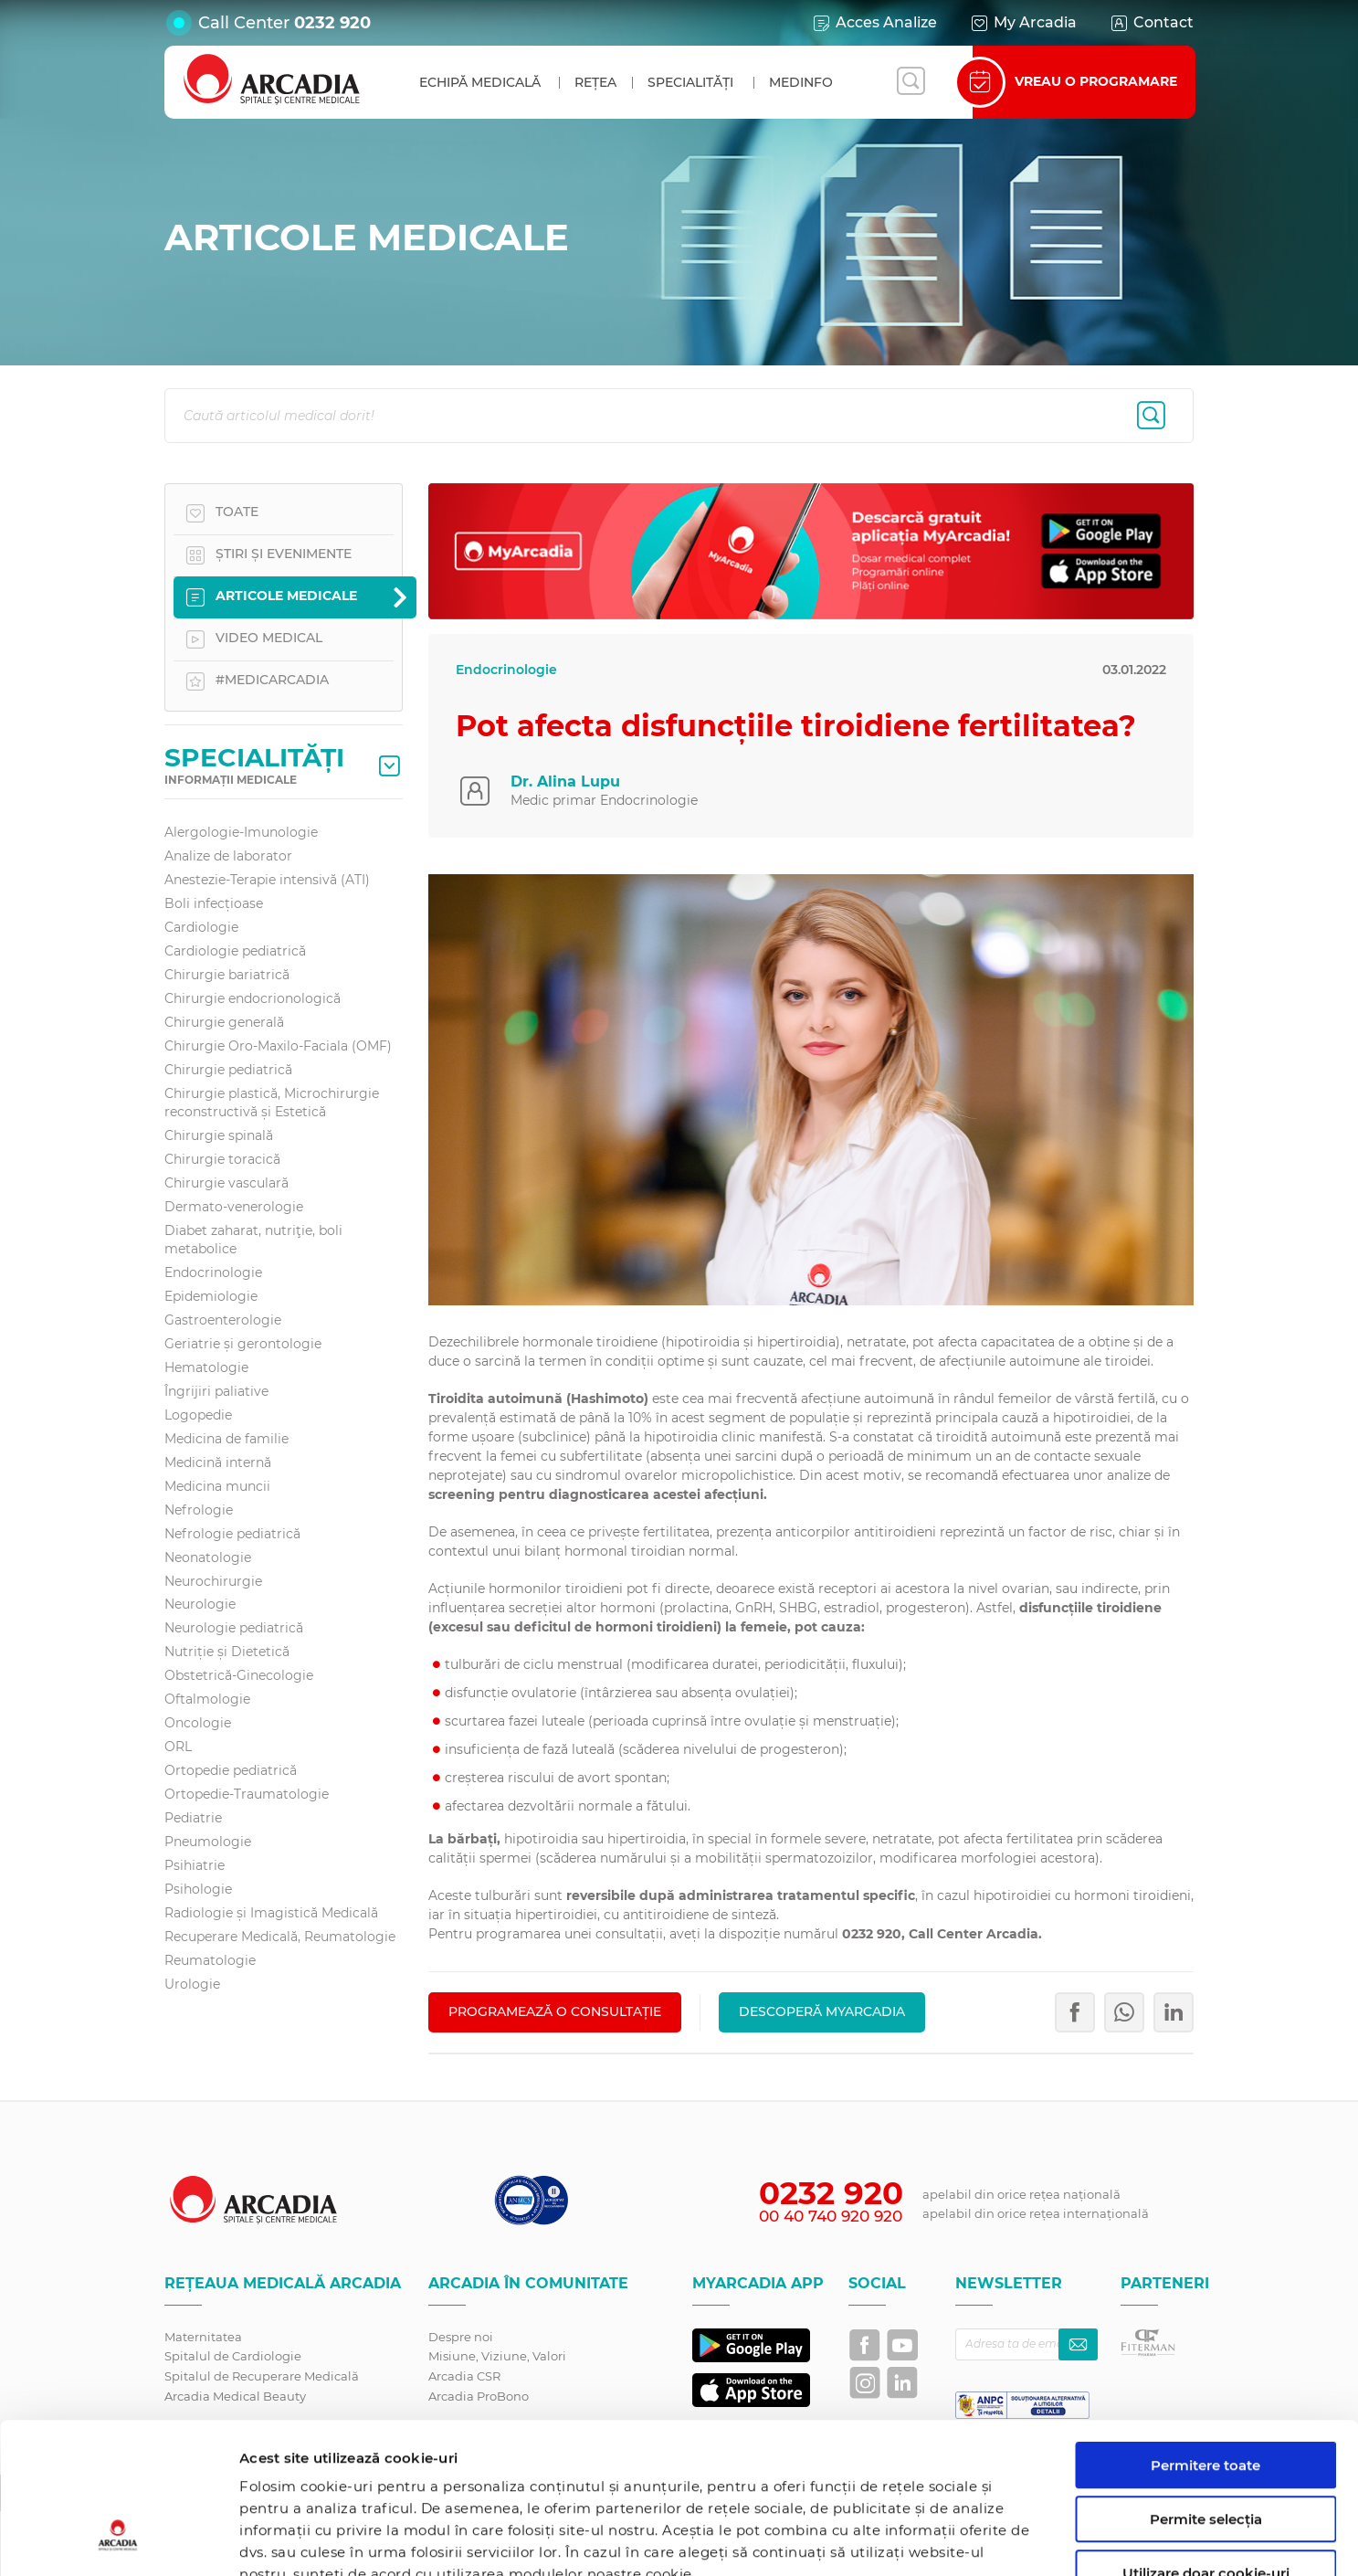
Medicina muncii (217, 1486)
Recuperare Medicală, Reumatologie (279, 1936)
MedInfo (801, 82)
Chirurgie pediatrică (228, 1069)
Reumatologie (210, 1960)
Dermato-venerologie (233, 1206)
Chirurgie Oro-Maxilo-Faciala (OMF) (278, 1046)
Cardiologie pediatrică (235, 951)
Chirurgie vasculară (226, 1183)
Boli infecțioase (213, 903)
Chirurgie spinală (218, 1135)
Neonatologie (207, 1557)
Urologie (192, 1984)
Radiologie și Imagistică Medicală (271, 1913)
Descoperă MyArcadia (822, 2011)
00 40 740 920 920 (830, 2216)
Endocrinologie (213, 1272)
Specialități (690, 82)
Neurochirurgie (213, 1581)
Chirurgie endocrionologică (252, 998)
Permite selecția (1206, 2390)
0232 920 (332, 23)
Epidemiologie (211, 1296)
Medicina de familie (226, 1439)
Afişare (944, 2540)
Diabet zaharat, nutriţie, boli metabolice (253, 1239)
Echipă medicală (480, 82)
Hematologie (206, 1367)
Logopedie (198, 1415)
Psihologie (198, 1889)
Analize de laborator (228, 856)
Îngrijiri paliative (216, 1391)
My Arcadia (1023, 23)
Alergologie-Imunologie (241, 832)
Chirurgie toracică (222, 1159)
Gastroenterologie (222, 1320)
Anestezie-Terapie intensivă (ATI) (267, 879)
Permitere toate (1205, 2336)
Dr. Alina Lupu (565, 781)
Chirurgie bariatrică (226, 974)
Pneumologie (207, 1841)
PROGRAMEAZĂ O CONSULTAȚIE (554, 2011)
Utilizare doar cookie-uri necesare (1206, 2451)
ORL (178, 1746)
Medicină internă (217, 1462)
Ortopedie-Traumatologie (246, 1794)
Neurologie (200, 1604)
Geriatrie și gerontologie (242, 1344)
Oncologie (197, 1723)
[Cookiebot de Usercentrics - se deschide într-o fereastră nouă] (118, 2540)
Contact (1151, 23)
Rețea (595, 82)
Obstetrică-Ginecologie (238, 1675)
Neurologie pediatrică (233, 1628)
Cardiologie (201, 927)
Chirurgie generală (224, 1022)
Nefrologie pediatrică (232, 1534)
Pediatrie (193, 1818)
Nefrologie (198, 1510)
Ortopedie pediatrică (230, 1770)
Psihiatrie (194, 1865)
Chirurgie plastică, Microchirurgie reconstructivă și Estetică (271, 1102)
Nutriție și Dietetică (226, 1651)
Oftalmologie (207, 1699)
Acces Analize (874, 23)
